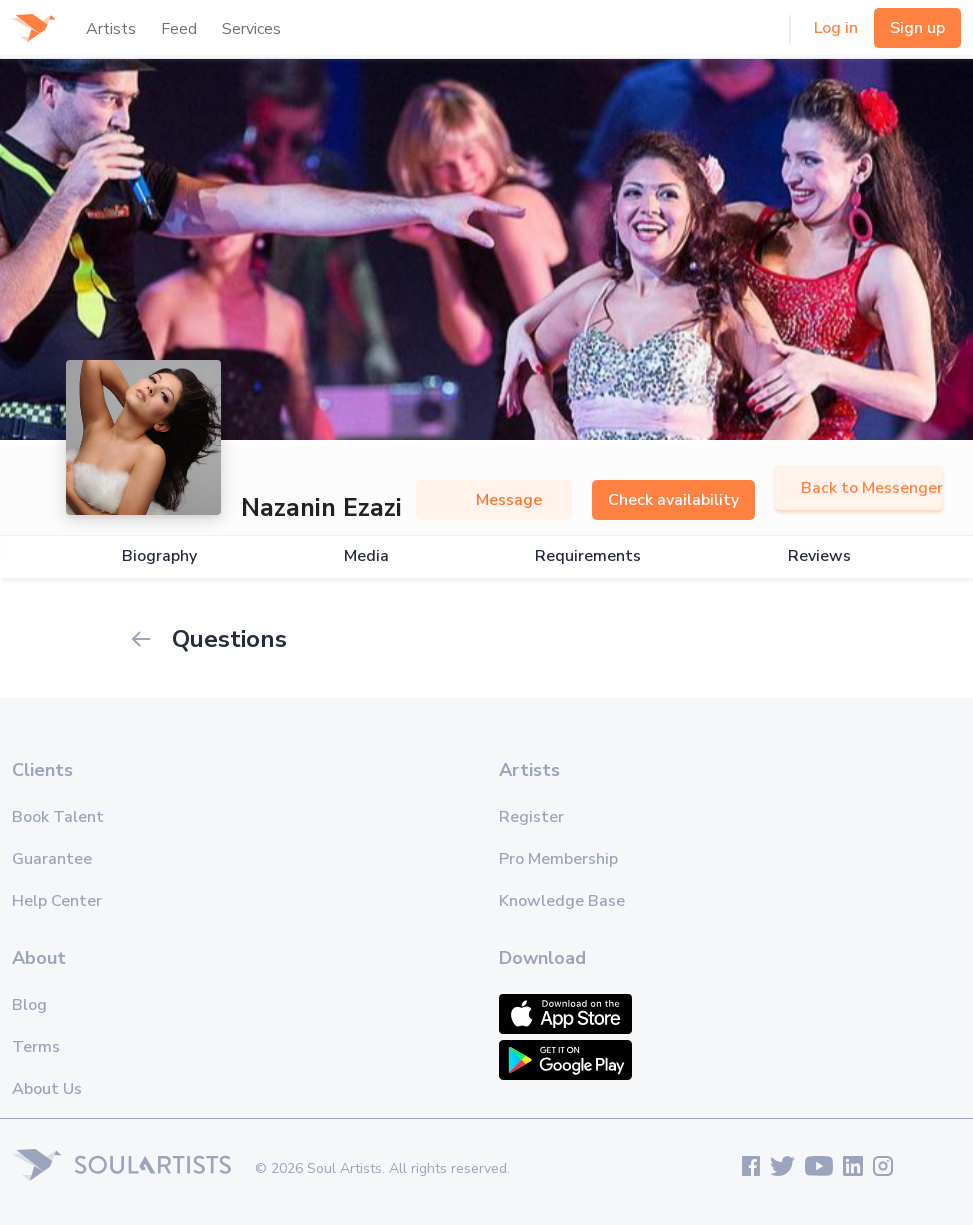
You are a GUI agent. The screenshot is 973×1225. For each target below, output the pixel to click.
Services (251, 29)
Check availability (673, 500)
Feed (179, 29)
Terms (36, 1047)
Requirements (588, 556)
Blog (29, 1005)
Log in (836, 28)
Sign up (917, 28)
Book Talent (58, 817)
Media (366, 556)
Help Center (57, 901)
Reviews (819, 556)
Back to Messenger (859, 488)
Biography (159, 556)
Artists (111, 29)
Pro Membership (558, 859)
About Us (47, 1089)
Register (531, 817)
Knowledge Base (562, 901)
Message (494, 500)
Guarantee (52, 859)
